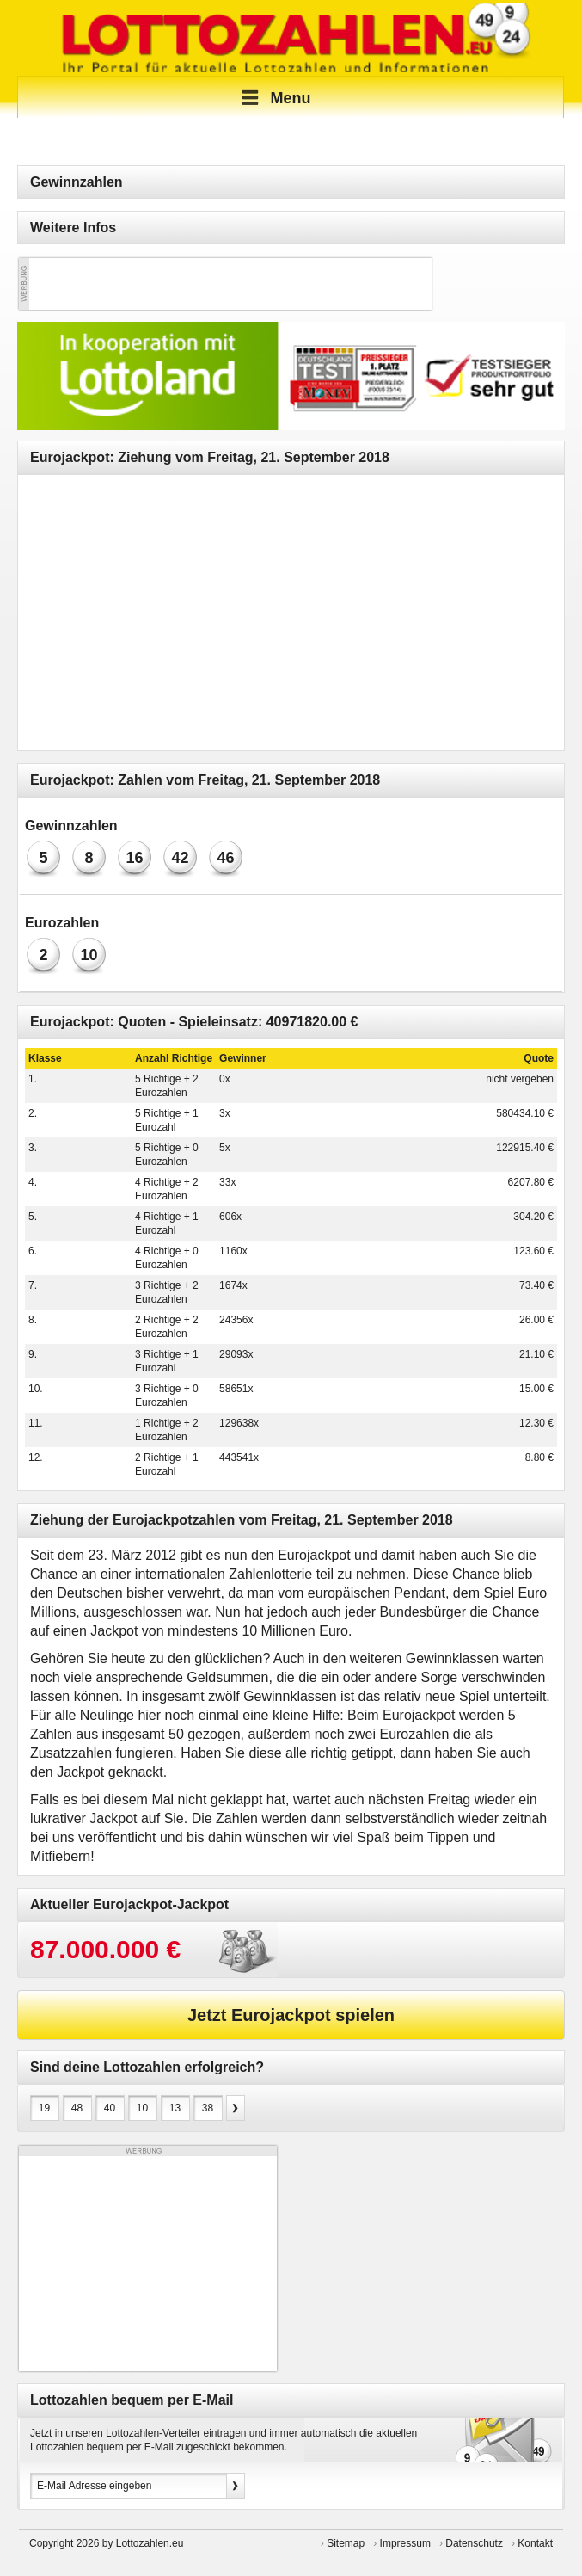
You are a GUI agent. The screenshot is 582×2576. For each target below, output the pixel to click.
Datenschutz (474, 2543)
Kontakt (535, 2543)
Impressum (405, 2543)
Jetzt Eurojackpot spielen (291, 2015)
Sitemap (346, 2543)
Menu (273, 98)
